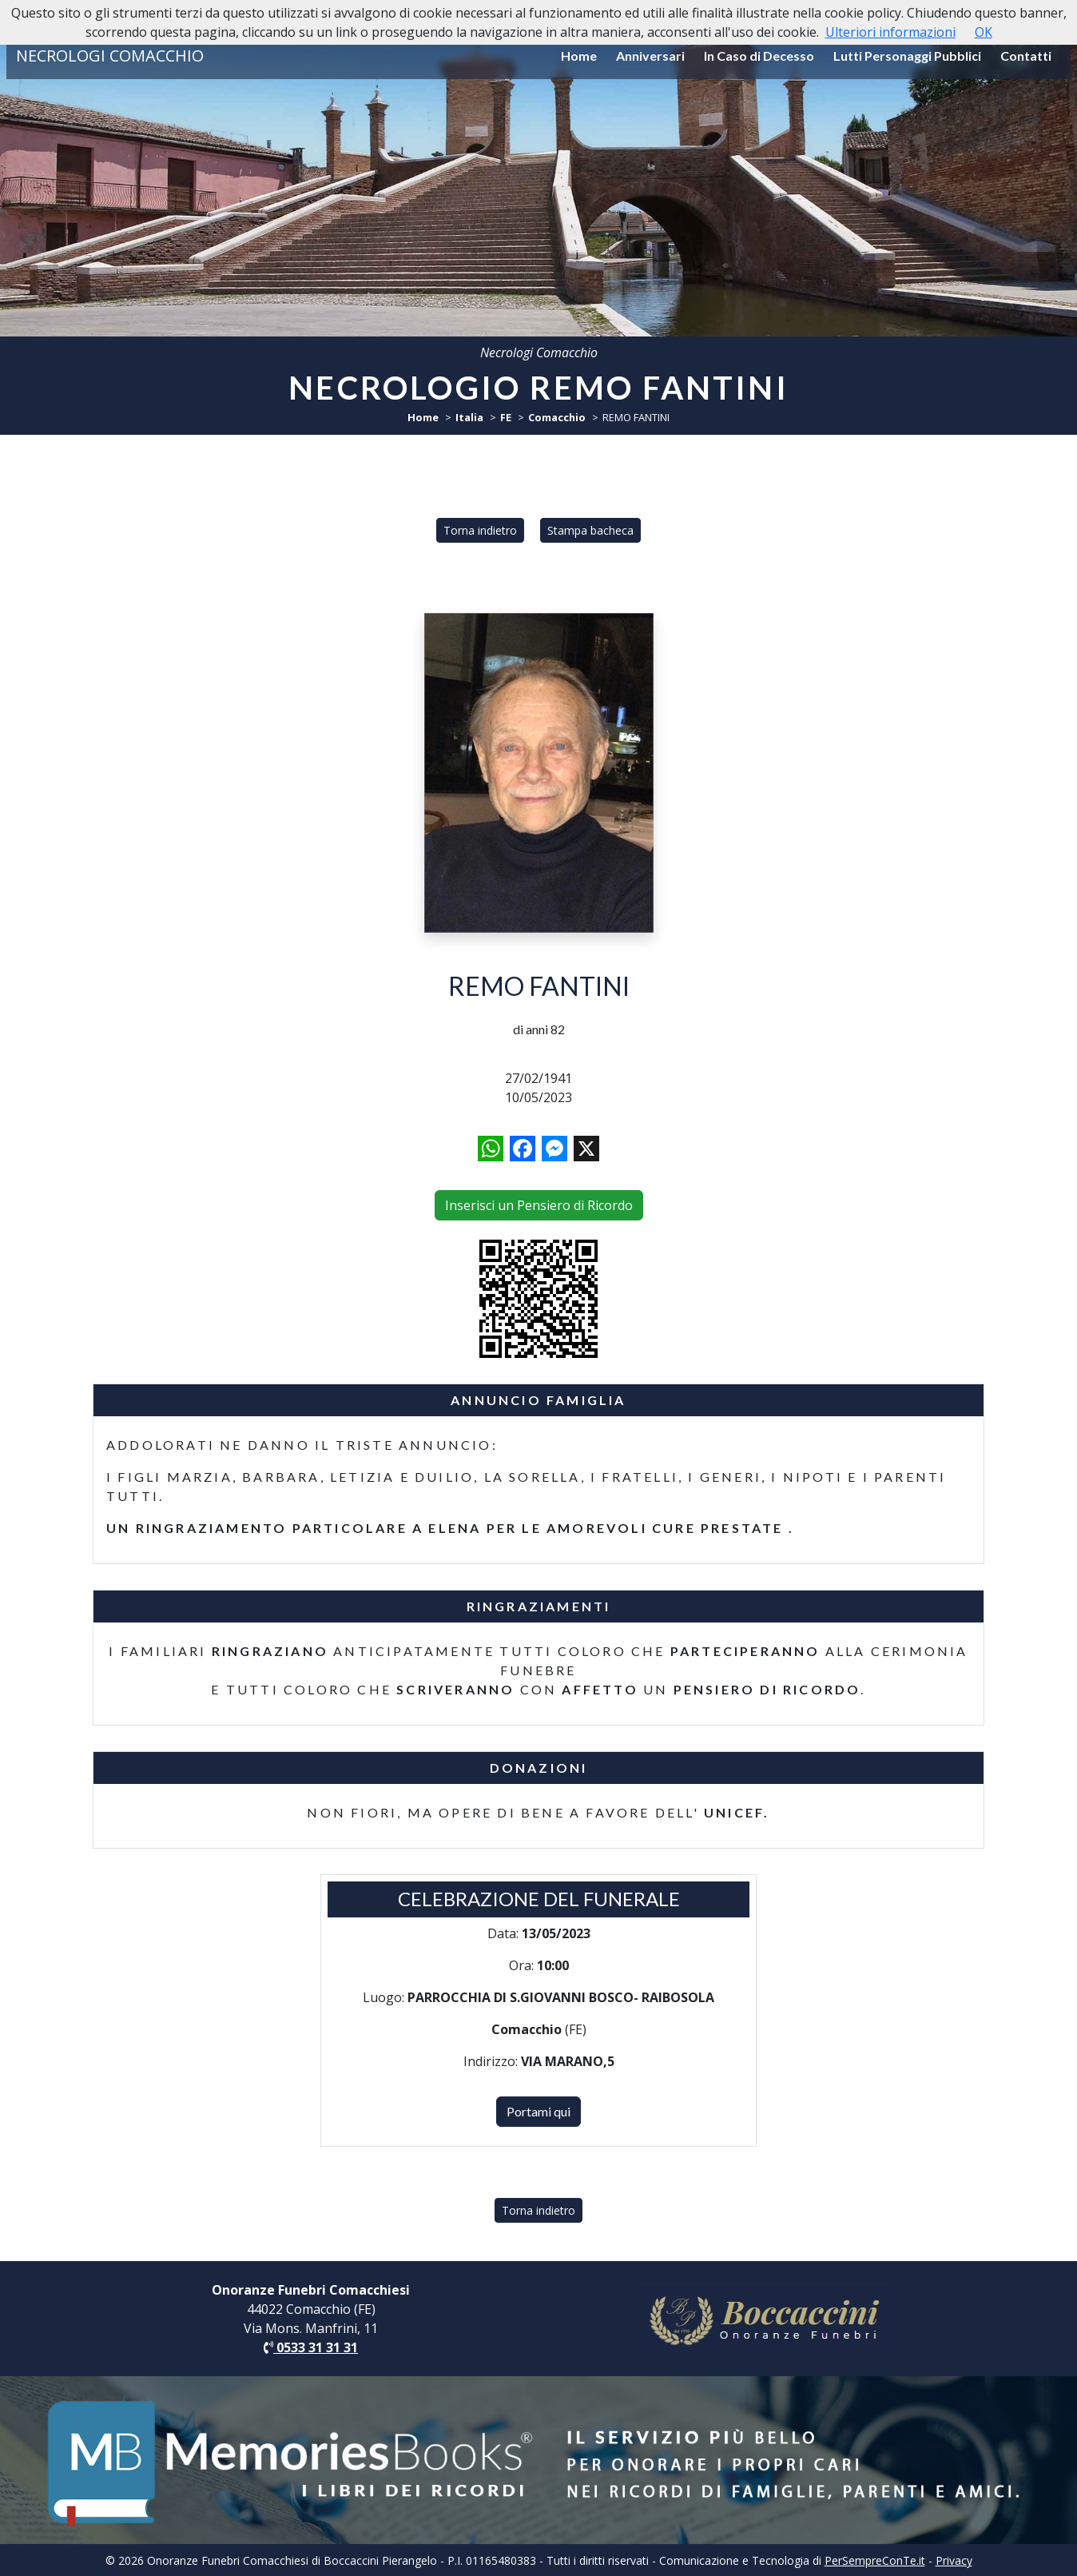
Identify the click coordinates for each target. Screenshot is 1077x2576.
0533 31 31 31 (311, 2347)
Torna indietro (480, 530)
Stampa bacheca (590, 530)
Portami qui (538, 2111)
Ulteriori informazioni (890, 32)
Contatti (1025, 55)
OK (983, 32)
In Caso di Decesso (759, 55)
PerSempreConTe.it (875, 2560)
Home (579, 55)
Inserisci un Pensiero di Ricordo (539, 1205)
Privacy (954, 2560)
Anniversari (650, 55)
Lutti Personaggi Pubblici (907, 55)
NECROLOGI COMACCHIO (110, 55)
